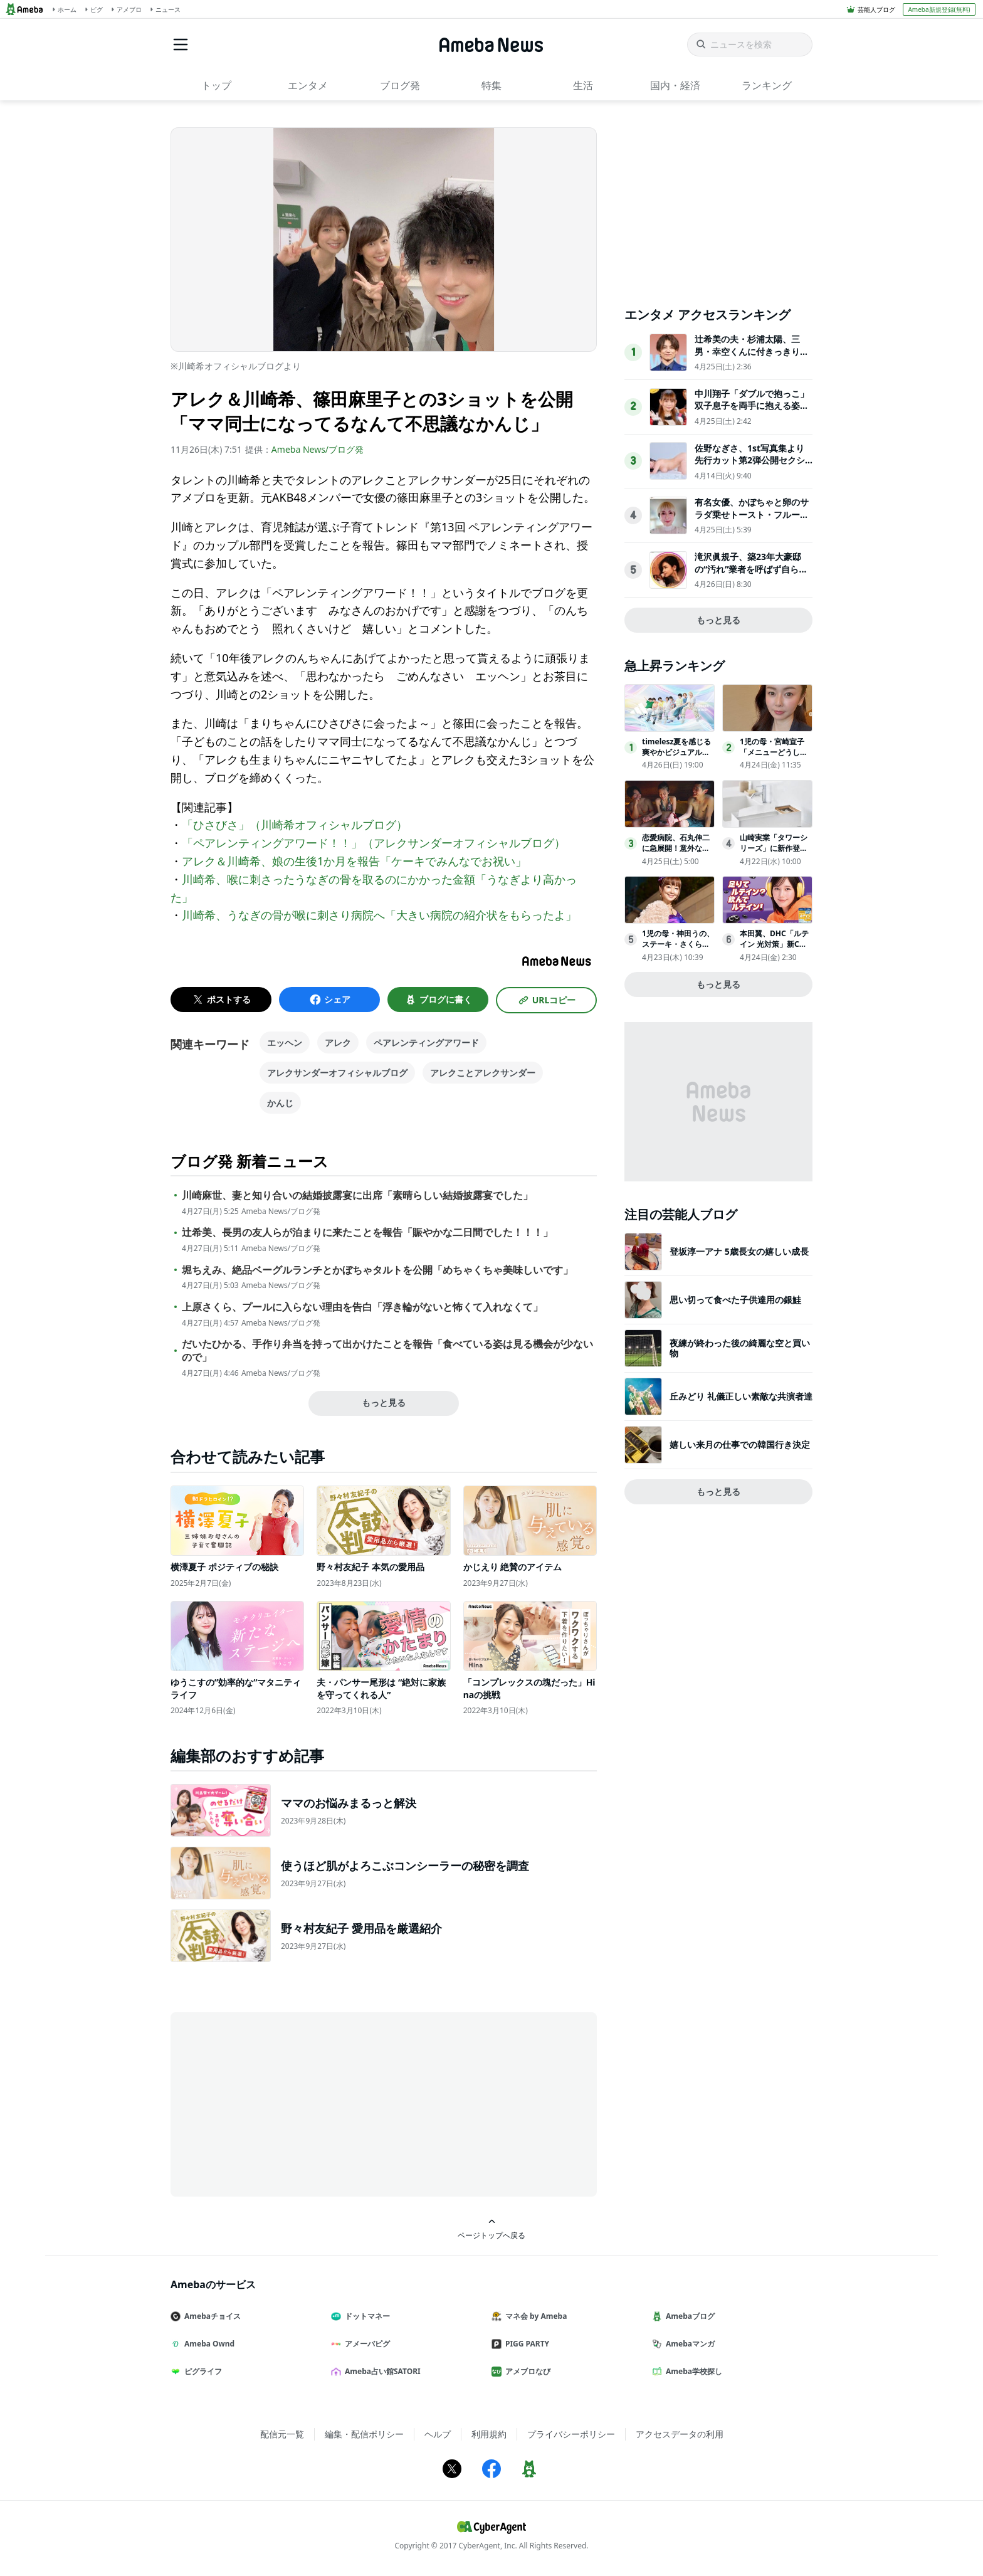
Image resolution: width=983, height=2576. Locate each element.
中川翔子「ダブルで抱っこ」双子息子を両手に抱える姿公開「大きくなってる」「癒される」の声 (752, 412)
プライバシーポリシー (571, 2434)
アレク (338, 1042)
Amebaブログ (688, 2316)
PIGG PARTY (525, 2343)
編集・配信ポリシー (364, 2434)
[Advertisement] (283, 2103)
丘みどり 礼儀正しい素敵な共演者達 (741, 1396)
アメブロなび (526, 2371)
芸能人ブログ (876, 9)
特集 (491, 85)
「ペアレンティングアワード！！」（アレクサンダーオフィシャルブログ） (373, 842)
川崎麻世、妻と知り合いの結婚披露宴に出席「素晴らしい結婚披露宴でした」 (357, 1195)
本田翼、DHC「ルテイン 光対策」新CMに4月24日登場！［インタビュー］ (774, 949)
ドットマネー (365, 2316)
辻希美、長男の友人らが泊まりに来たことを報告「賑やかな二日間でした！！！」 (367, 1232)
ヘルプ (437, 2434)
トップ (216, 85)
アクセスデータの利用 (679, 2434)
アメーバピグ (365, 2343)
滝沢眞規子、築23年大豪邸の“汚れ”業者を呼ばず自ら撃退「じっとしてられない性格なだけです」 (752, 575)
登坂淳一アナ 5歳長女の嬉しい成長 (739, 1251)
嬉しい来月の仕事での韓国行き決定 (740, 1444)
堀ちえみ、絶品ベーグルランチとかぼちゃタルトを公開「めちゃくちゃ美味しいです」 (377, 1270)
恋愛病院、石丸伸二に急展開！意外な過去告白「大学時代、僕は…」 (676, 853)
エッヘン (284, 1042)
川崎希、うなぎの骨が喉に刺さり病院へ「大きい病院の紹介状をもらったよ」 (379, 914)
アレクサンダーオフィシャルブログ (337, 1073)
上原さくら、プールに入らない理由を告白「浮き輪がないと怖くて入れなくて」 (362, 1307)
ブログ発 (400, 85)
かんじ (280, 1103)
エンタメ (308, 85)
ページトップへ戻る (491, 2229)
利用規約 (489, 2434)
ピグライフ (201, 2371)
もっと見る (384, 1402)
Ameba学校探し (692, 2371)
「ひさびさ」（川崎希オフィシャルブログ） (294, 824)
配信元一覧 (282, 2434)
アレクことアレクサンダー (482, 1073)
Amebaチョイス (211, 2316)
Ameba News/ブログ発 (317, 449)
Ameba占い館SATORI (381, 2371)
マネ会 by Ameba (534, 2316)
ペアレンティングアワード (426, 1042)
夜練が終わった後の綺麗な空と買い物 (740, 1348)
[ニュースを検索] (749, 44)
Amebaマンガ (688, 2343)
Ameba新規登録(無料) (939, 9)
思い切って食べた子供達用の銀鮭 (735, 1300)
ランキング (767, 85)
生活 (583, 85)
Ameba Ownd (207, 2343)
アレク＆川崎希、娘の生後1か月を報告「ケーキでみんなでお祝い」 (354, 860)
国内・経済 (675, 85)
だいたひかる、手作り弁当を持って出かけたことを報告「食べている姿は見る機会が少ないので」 (387, 1351)
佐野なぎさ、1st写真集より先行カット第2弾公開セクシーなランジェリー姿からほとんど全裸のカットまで (752, 466)
